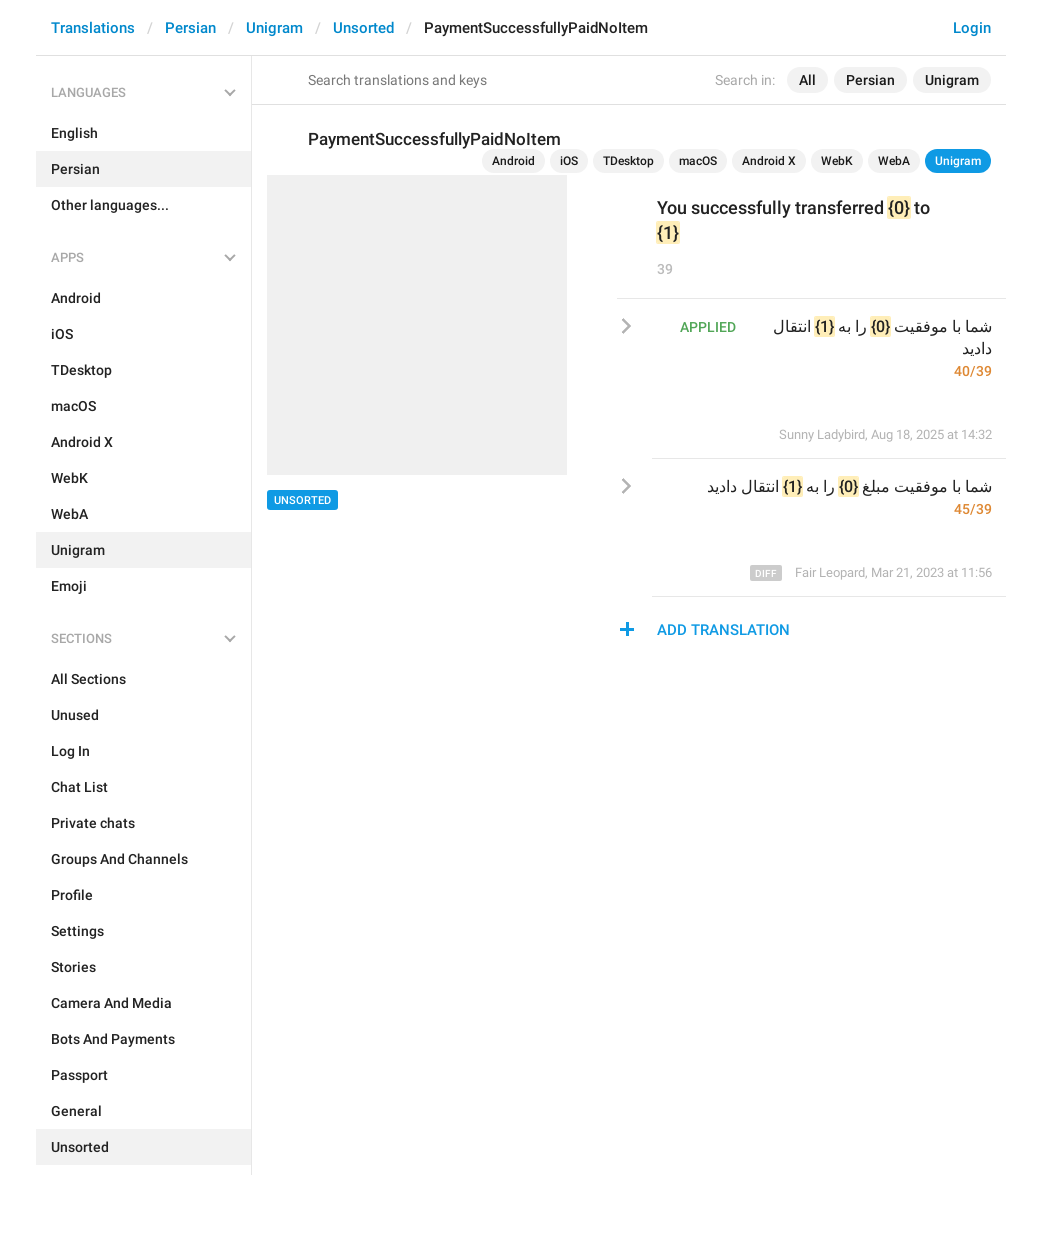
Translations (93, 28)
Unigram (274, 28)
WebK (837, 161)
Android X (769, 161)
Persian (190, 28)
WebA (894, 161)
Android (513, 161)
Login (972, 28)
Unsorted (363, 28)
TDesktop (628, 161)
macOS (698, 161)
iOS (569, 161)
